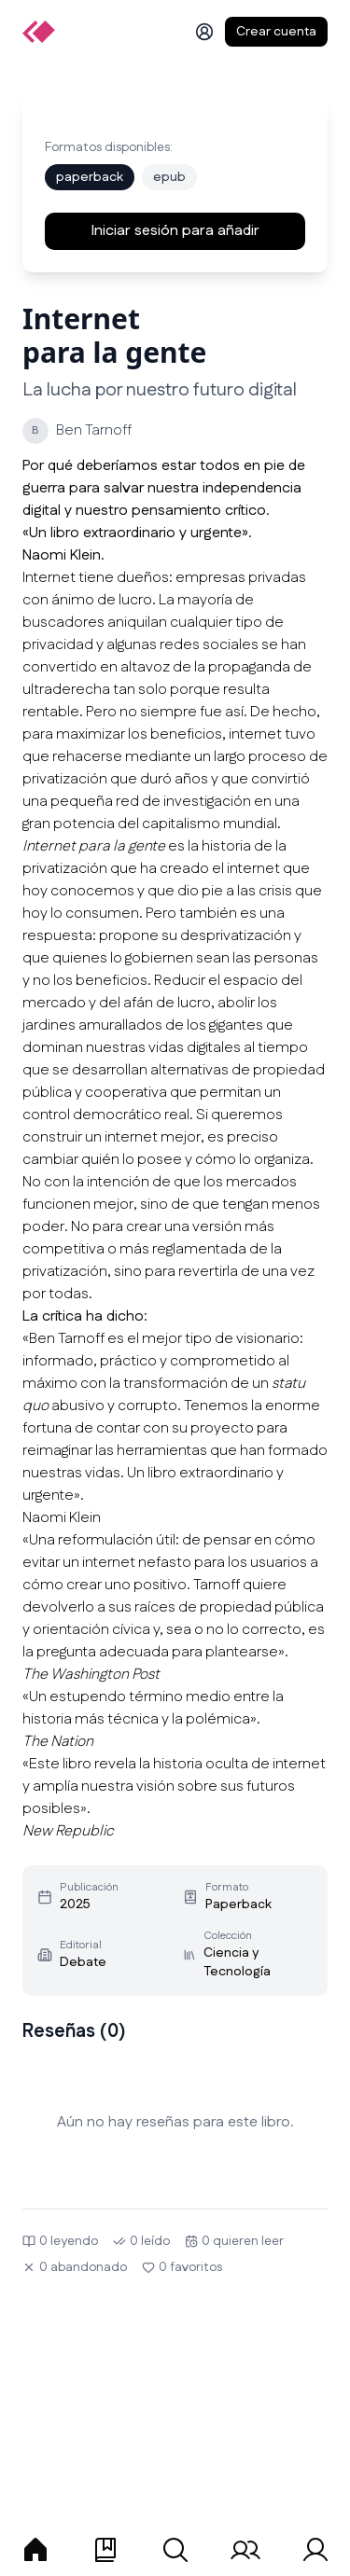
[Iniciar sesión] (204, 31)
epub (169, 177)
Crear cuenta (276, 31)
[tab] (35, 2550)
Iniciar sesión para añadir (175, 231)
